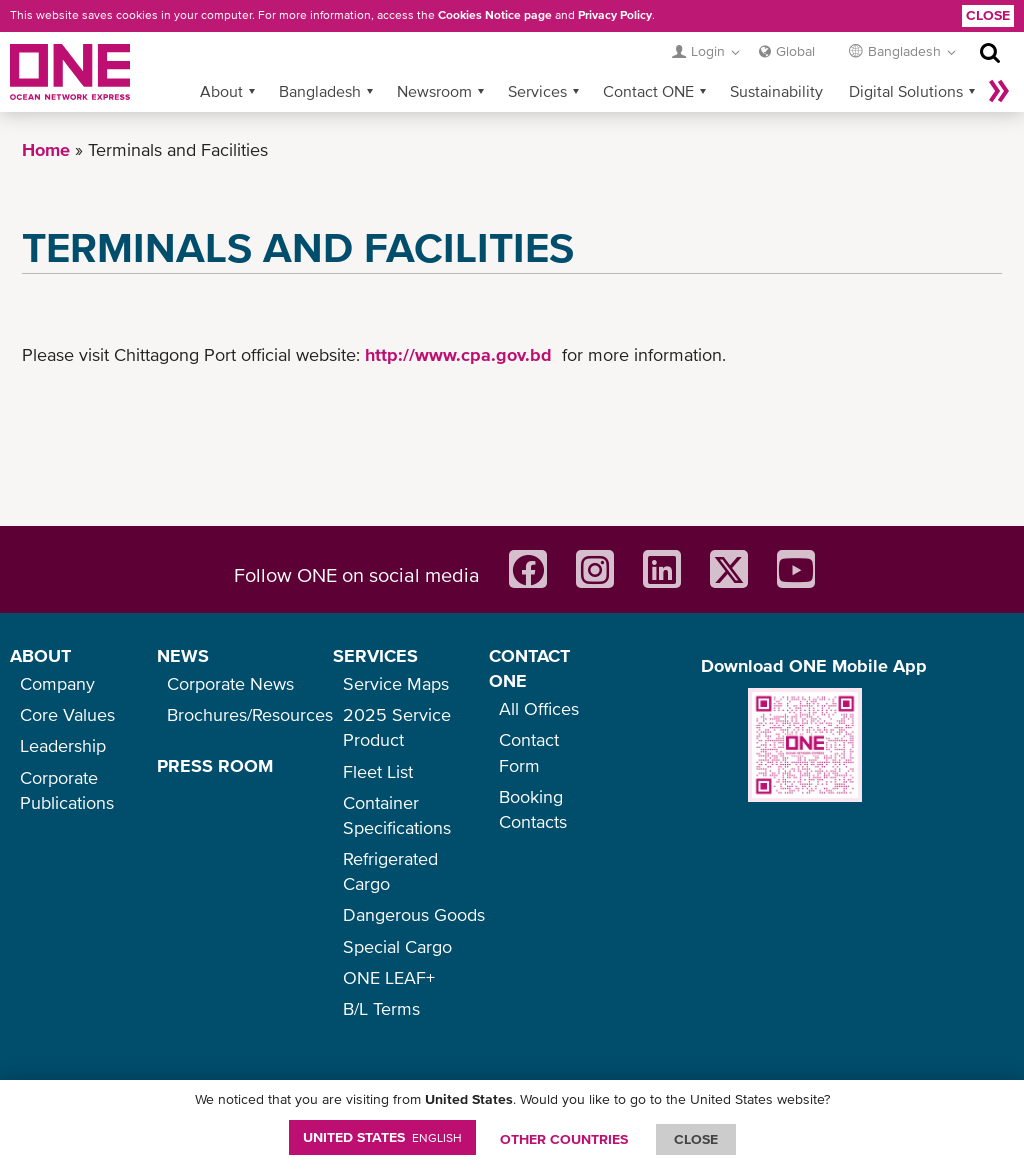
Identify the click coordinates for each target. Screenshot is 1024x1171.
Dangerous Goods (414, 914)
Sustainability (776, 91)
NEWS (183, 655)
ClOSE (696, 1139)
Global (795, 51)
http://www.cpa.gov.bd (458, 354)
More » (999, 91)
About (221, 91)
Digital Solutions (906, 91)
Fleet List (378, 771)
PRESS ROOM (215, 765)
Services (537, 91)
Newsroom (434, 91)
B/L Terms (381, 1008)
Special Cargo (397, 946)
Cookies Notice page (495, 15)
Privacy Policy (615, 15)
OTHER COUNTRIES (564, 1139)
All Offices (539, 708)
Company (57, 683)
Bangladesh (320, 91)
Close (988, 15)
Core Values (67, 714)
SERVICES (375, 655)
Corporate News (230, 683)
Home (46, 149)
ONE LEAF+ (389, 977)
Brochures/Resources (250, 714)
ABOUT (40, 655)
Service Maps (396, 683)
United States (382, 1137)
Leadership (63, 745)
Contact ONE (648, 91)
